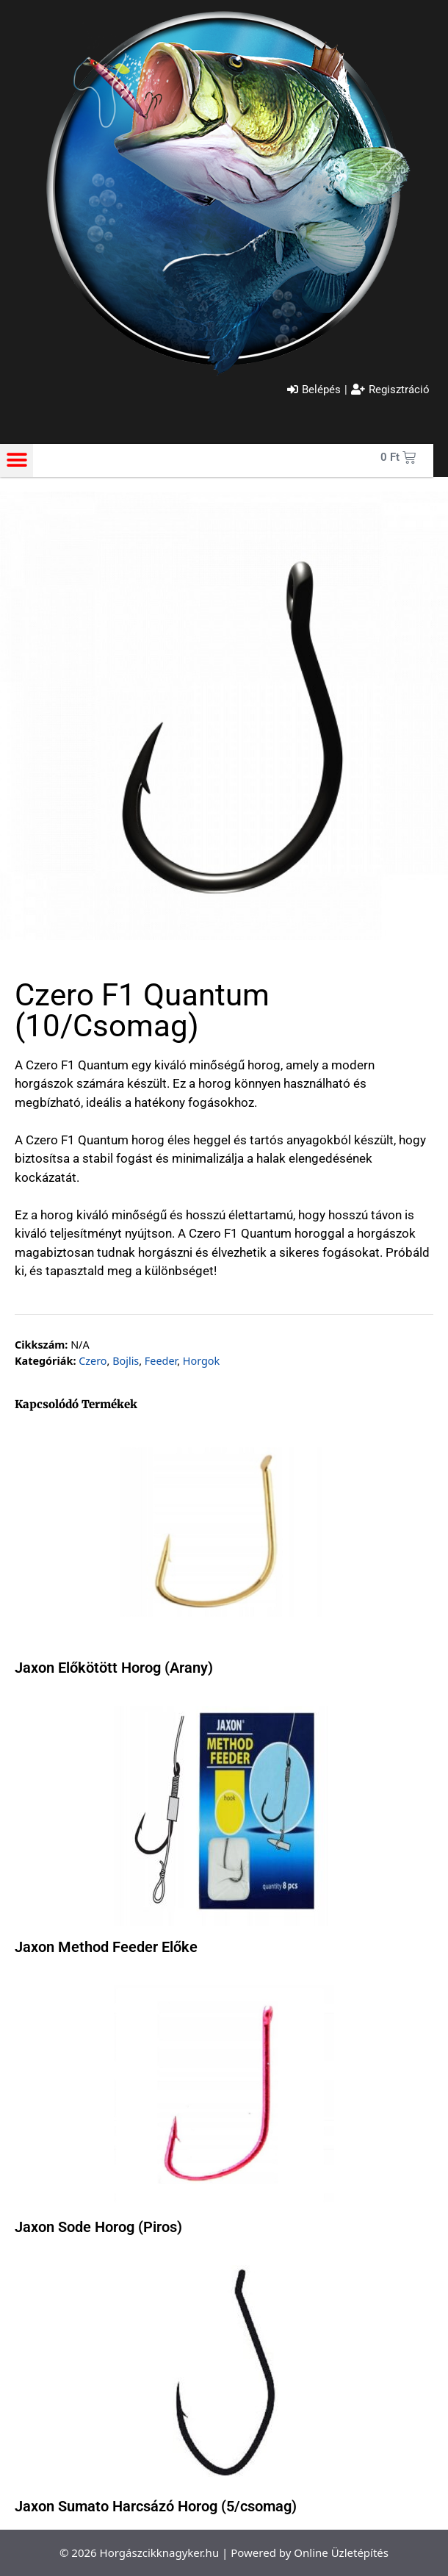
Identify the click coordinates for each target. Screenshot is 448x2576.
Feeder (161, 1361)
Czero (92, 1361)
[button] (16, 460)
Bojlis (125, 1361)
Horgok (201, 1361)
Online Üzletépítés (341, 2552)
